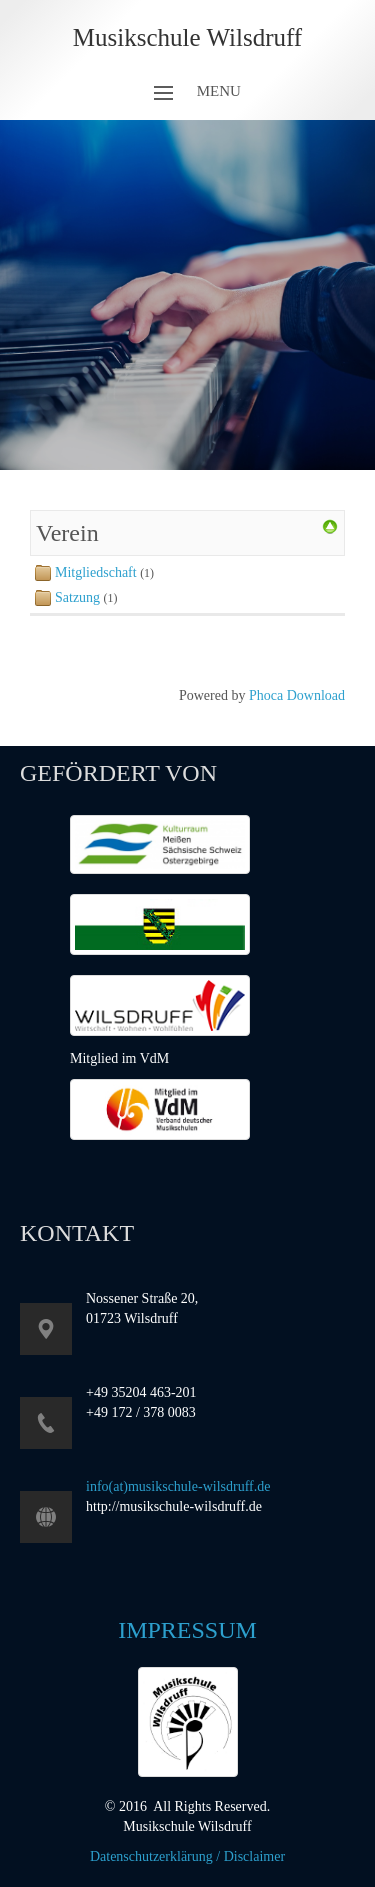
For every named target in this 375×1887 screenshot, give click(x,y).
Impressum (187, 1630)
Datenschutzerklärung (151, 1856)
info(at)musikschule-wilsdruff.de (178, 1486)
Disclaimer (254, 1856)
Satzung (79, 597)
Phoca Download (297, 695)
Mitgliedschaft (96, 572)
